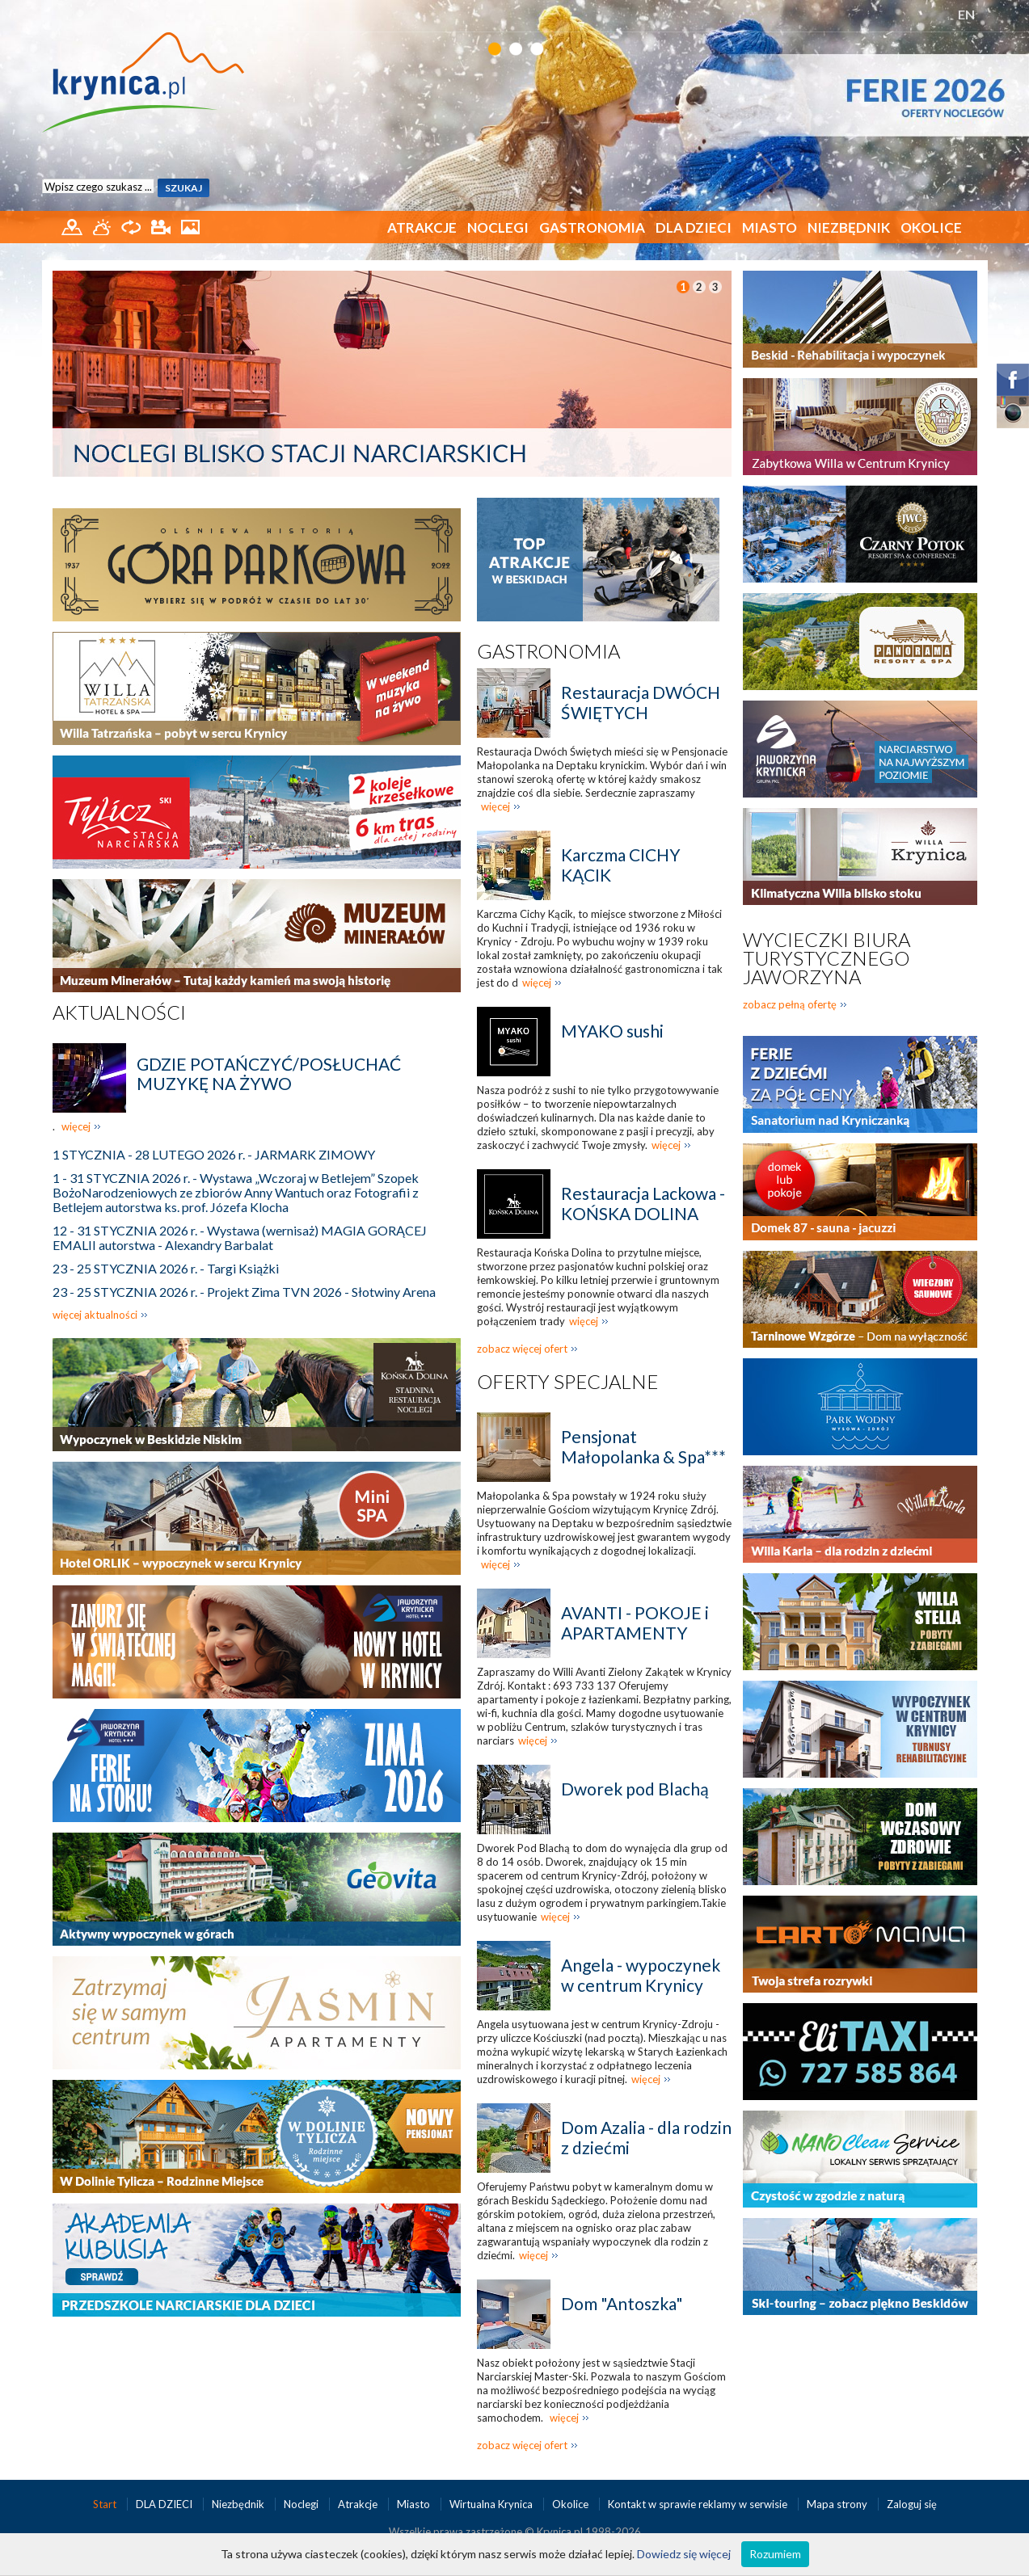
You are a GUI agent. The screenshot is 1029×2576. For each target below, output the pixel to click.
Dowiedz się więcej (684, 2554)
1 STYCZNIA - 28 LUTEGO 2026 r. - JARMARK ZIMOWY (214, 1154)
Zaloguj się (912, 2504)
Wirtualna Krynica (492, 2504)
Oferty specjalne (567, 1381)
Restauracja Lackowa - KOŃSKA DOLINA (643, 1203)
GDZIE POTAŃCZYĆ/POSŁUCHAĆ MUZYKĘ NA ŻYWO (269, 1073)
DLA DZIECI (694, 227)
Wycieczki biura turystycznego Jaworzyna (826, 958)
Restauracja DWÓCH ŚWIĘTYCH (640, 702)
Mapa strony (837, 2504)
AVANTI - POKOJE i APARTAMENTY (635, 1622)
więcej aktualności (95, 1314)
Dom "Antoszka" (622, 2303)
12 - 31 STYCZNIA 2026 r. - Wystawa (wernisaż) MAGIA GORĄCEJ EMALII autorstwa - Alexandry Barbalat (240, 1237)
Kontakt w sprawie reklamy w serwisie (699, 2504)
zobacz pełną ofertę (790, 1004)
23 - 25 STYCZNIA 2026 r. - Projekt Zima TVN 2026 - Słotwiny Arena (244, 1291)
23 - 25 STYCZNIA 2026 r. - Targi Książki (166, 1268)
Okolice (931, 227)
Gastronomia (592, 227)
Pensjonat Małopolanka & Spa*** (643, 1446)
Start (106, 2504)
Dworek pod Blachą (635, 1788)
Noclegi (498, 227)
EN (966, 14)
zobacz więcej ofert (522, 1348)
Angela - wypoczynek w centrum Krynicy (640, 1975)
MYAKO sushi (612, 1031)
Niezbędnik (849, 227)
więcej (76, 1126)
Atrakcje (422, 227)
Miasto (769, 227)
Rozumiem (775, 2554)
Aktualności (119, 1012)
